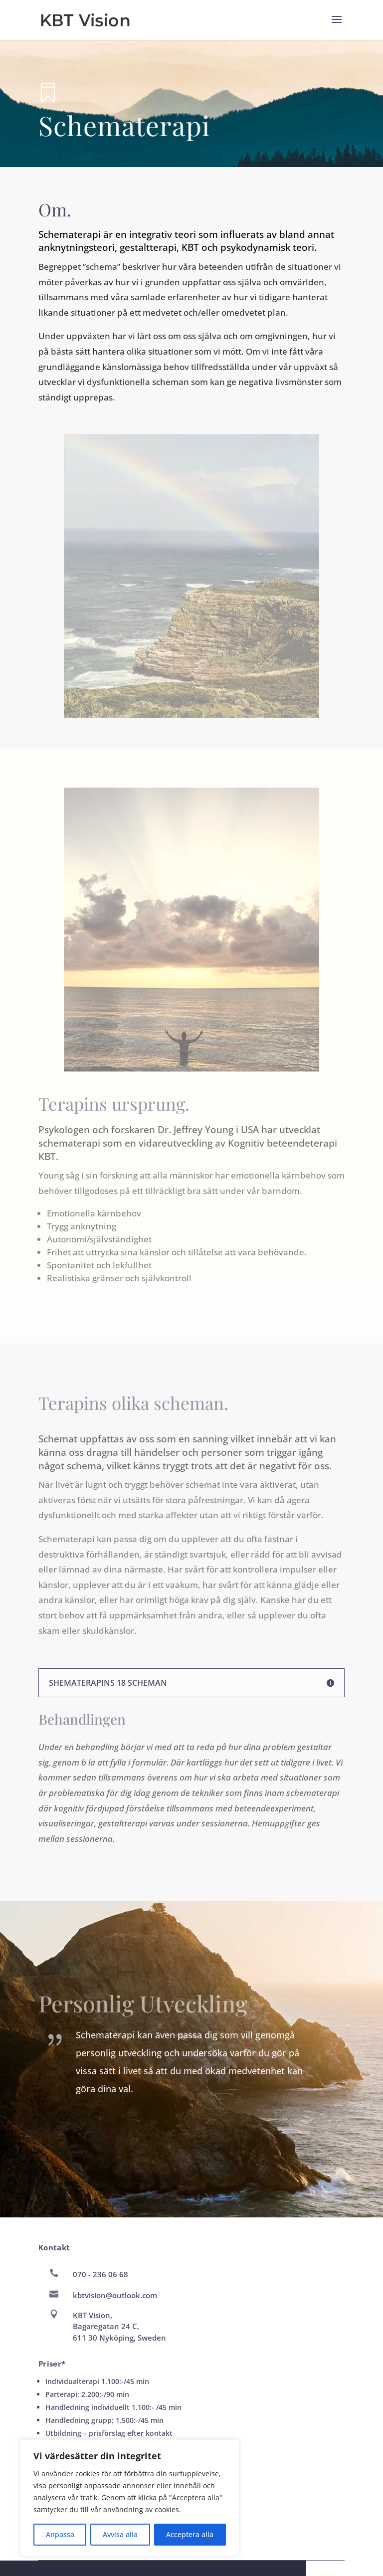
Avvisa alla (120, 2534)
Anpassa (60, 2534)
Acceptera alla (189, 2534)
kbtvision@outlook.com (115, 2295)
